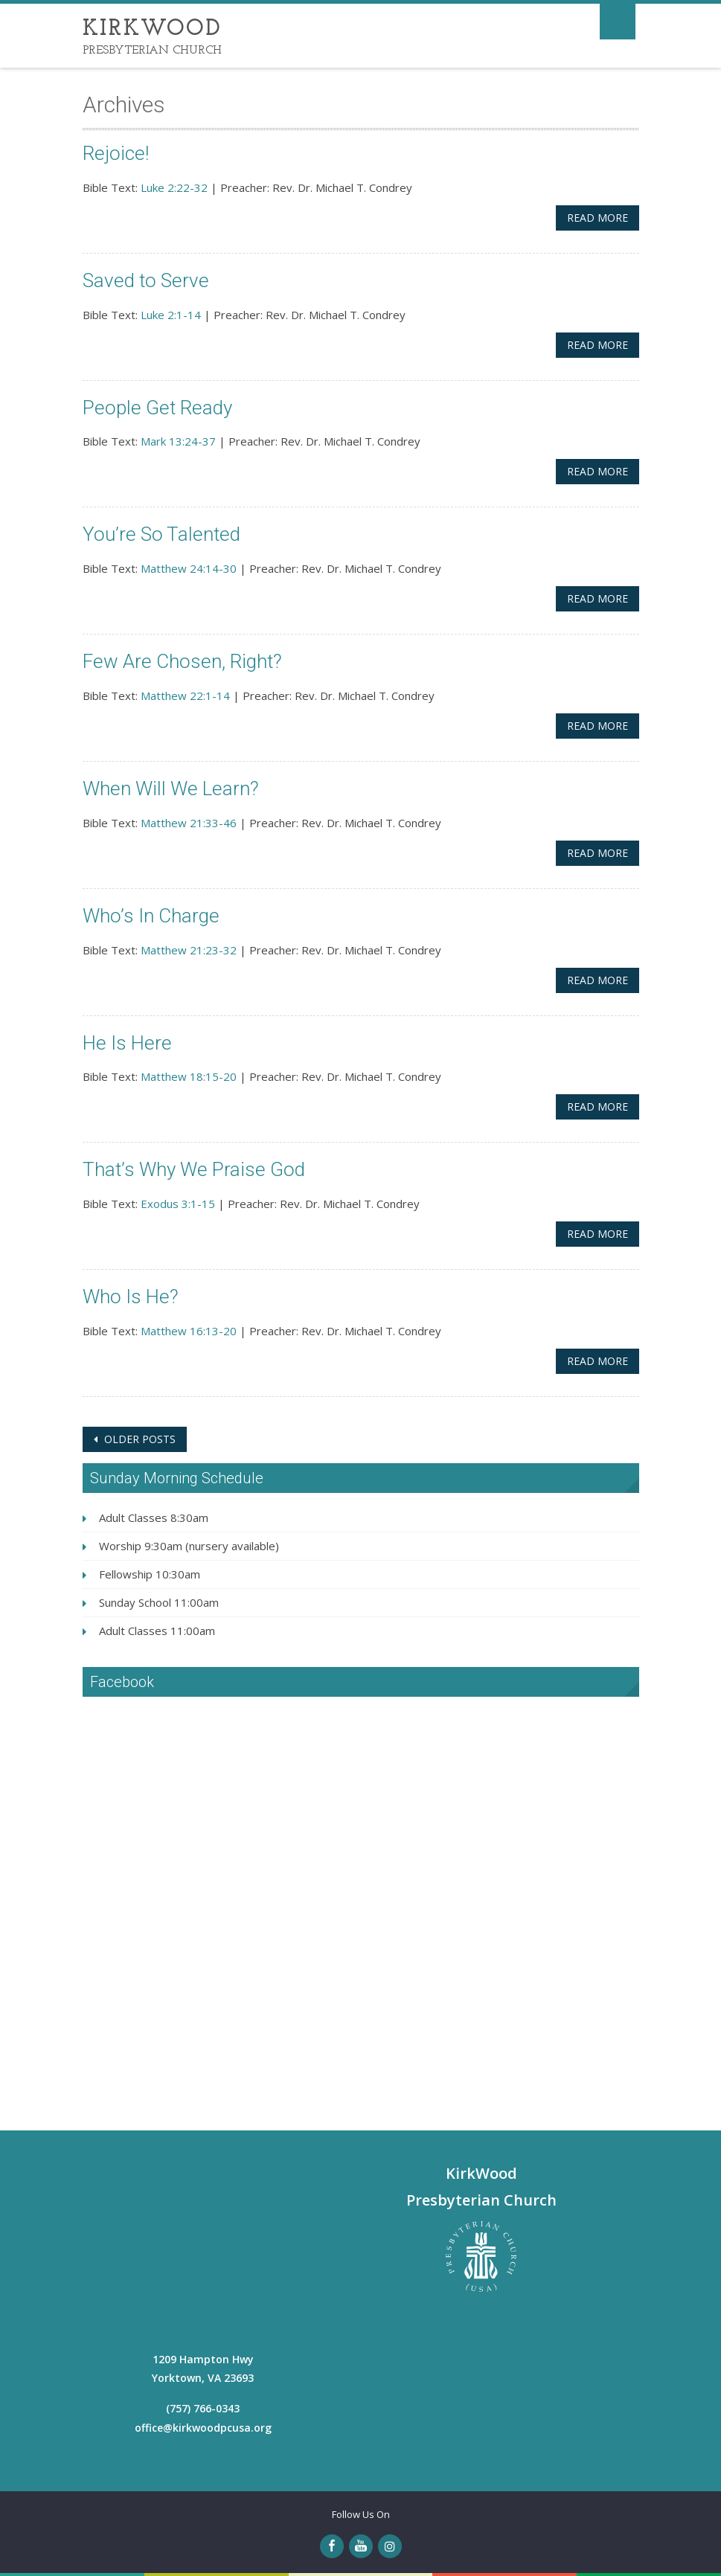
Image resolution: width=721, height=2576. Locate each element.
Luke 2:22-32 (174, 187)
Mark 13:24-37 (178, 441)
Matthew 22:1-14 (185, 695)
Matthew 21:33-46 (189, 822)
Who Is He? (131, 1296)
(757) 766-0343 (203, 2408)
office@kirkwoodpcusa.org (203, 2428)
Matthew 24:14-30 (189, 568)
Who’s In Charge (151, 916)
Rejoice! (116, 153)
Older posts (138, 1439)
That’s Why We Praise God (194, 1169)
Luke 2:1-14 (171, 314)
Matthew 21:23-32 (189, 949)
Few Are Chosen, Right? (182, 661)
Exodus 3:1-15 (178, 1203)
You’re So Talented (161, 534)
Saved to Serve (146, 280)
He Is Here (127, 1043)
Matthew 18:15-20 (189, 1076)
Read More (597, 218)
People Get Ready (157, 407)
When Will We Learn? (171, 788)
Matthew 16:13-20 (189, 1330)
